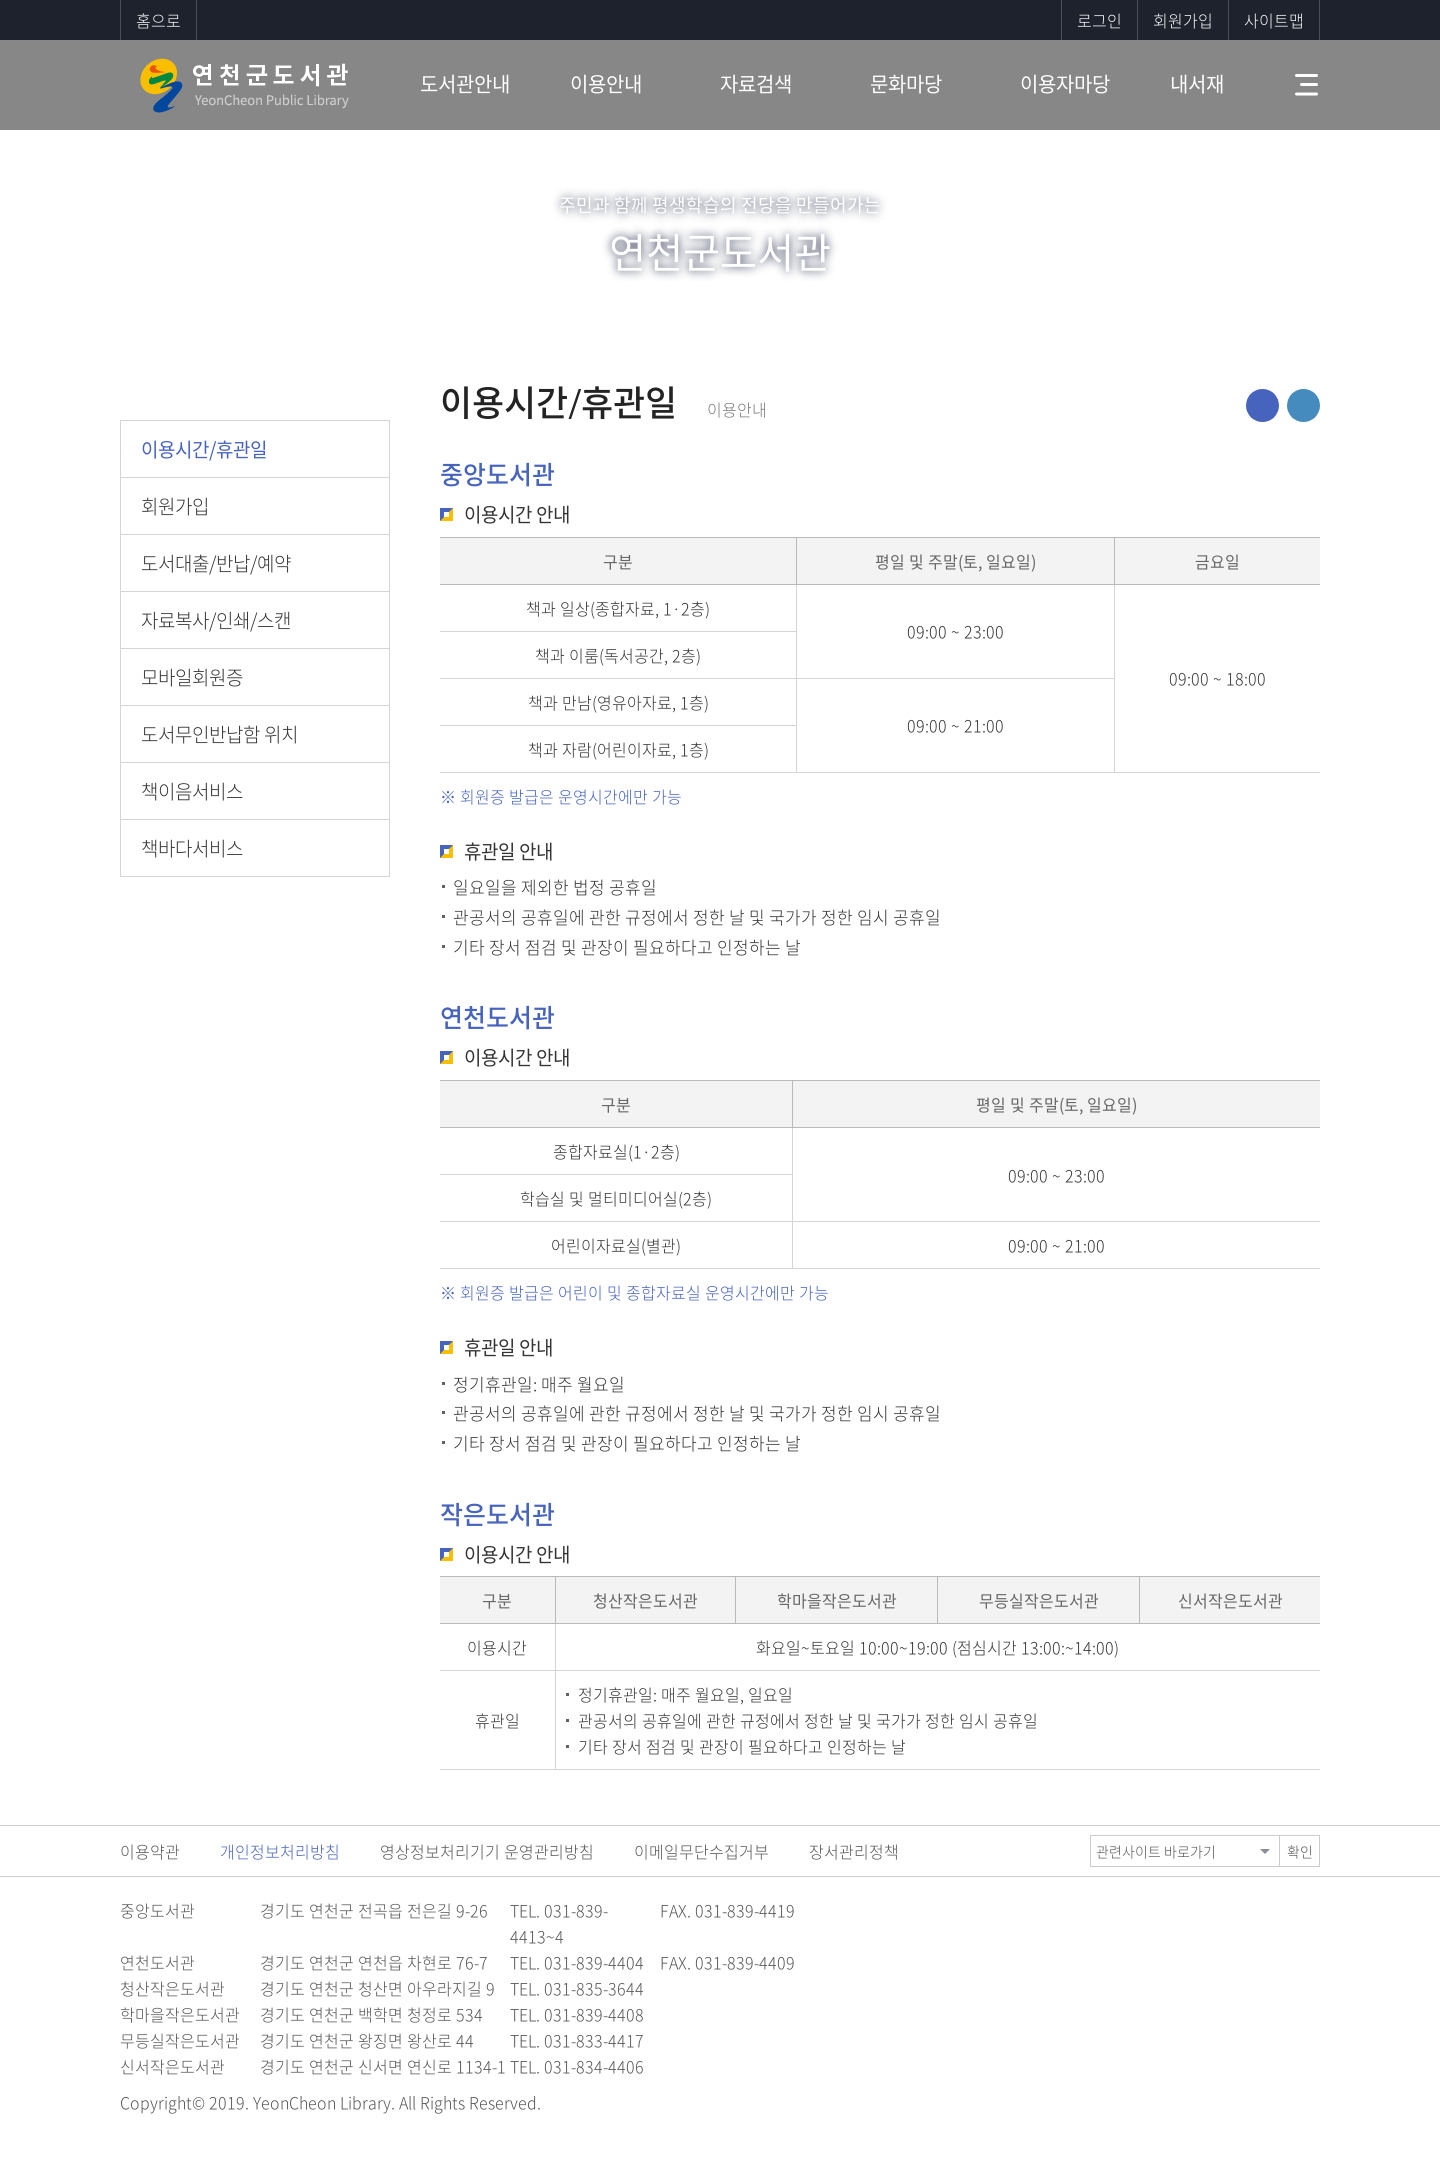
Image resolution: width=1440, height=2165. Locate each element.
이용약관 (150, 1851)
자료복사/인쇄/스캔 (216, 620)
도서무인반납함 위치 (219, 734)
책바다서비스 (192, 848)
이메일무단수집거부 (701, 1851)
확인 (1300, 1851)
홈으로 (158, 20)
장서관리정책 (854, 1851)
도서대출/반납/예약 (216, 563)
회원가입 (1183, 20)
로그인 (1099, 20)
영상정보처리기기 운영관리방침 (487, 1851)
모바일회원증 (192, 677)
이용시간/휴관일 (204, 449)
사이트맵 (1274, 20)
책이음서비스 (192, 791)
